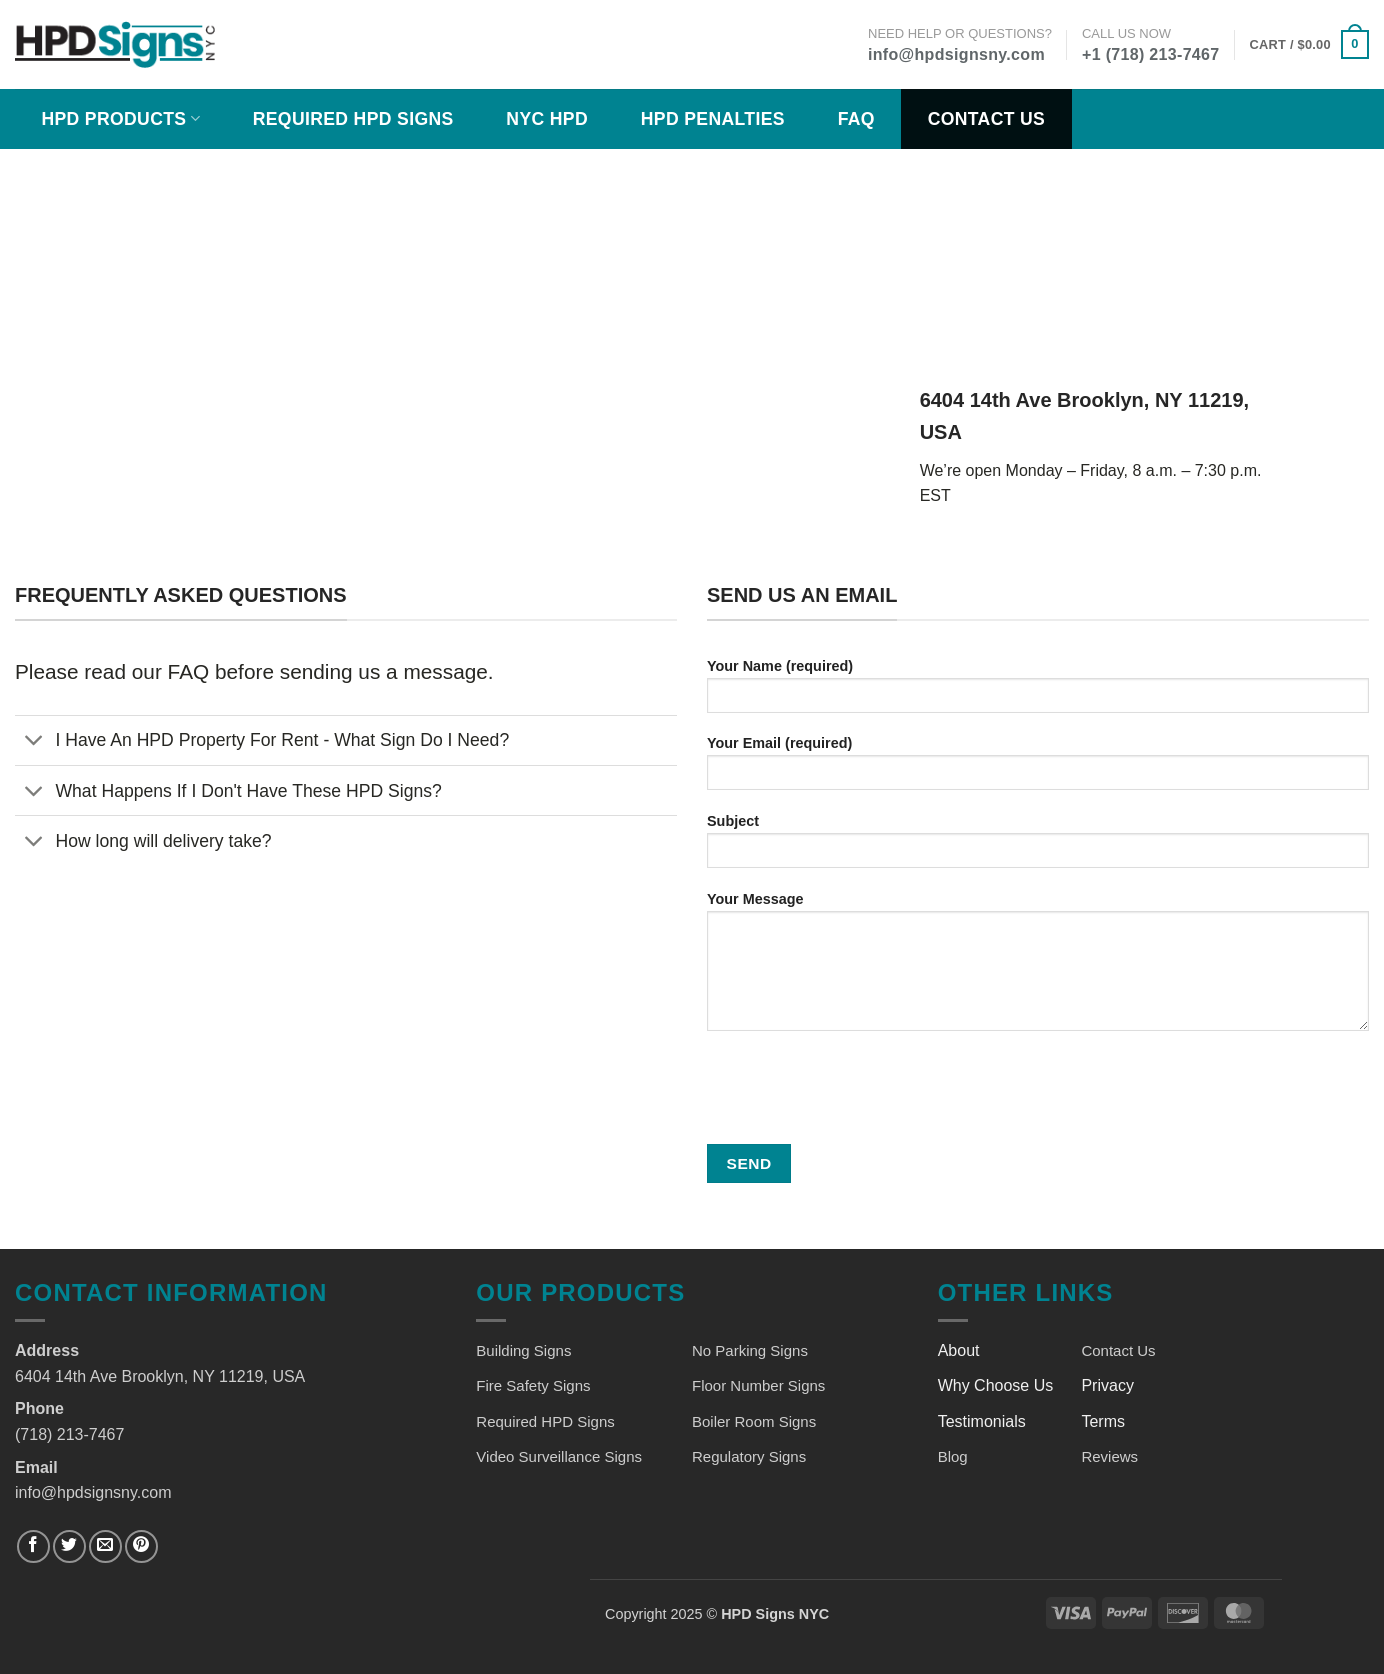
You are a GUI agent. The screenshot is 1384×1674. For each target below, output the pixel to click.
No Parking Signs (750, 1350)
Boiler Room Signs (754, 1421)
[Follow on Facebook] (33, 1546)
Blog (953, 1456)
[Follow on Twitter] (69, 1546)
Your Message (1038, 968)
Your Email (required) (1038, 769)
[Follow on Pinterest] (141, 1546)
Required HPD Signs (353, 119)
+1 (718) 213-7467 (1151, 54)
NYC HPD (547, 119)
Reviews (1109, 1456)
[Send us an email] (105, 1546)
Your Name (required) (1038, 692)
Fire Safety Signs (533, 1385)
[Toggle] (34, 742)
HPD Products (120, 119)
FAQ (856, 119)
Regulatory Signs (749, 1456)
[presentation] (859, 1090)
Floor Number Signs (758, 1385)
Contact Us (987, 119)
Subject (1038, 847)
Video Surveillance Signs (559, 1456)
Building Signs (523, 1350)
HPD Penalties (713, 119)
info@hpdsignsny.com (956, 54)
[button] (1309, 45)
